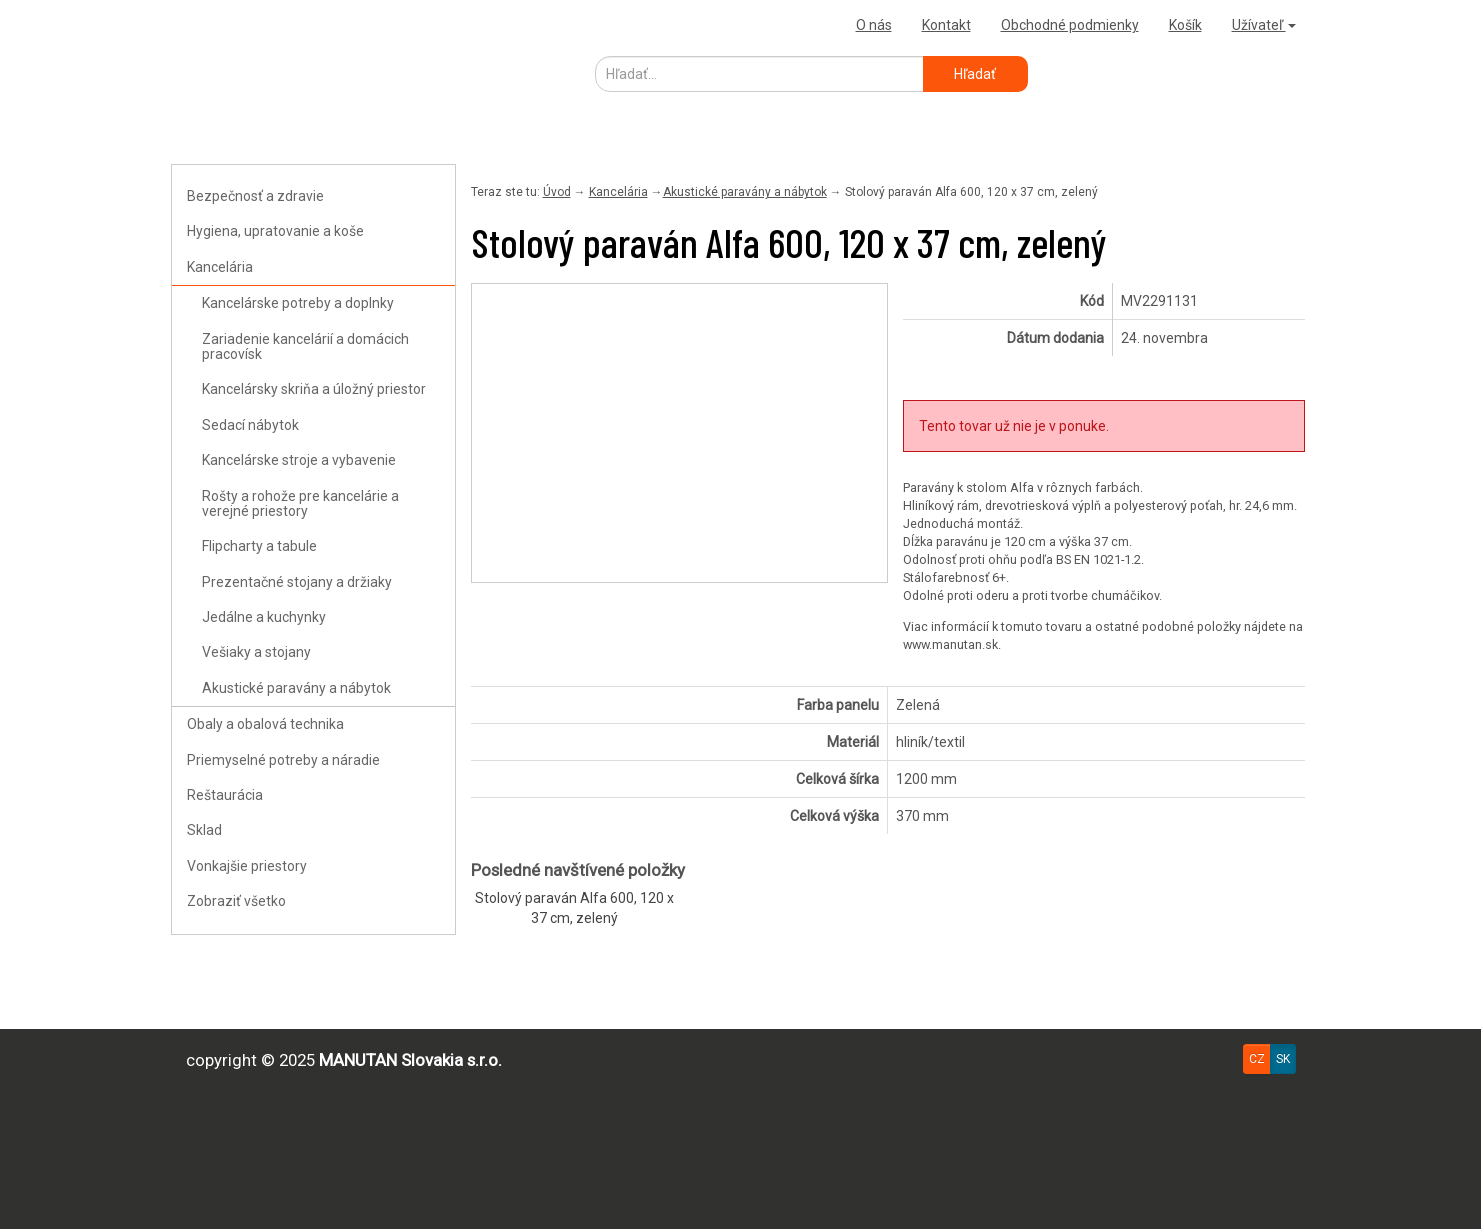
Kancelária (220, 267)
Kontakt (946, 25)
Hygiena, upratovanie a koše (275, 231)
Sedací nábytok (250, 425)
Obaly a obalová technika (265, 724)
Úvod (557, 192)
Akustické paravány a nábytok (296, 688)
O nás (874, 25)
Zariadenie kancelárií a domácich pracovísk (305, 346)
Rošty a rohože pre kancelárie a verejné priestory (300, 503)
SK (1283, 1059)
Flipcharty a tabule (259, 546)
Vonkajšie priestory (247, 866)
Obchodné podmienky (1070, 25)
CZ (1257, 1059)
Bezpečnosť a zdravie (255, 196)
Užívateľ (1264, 25)
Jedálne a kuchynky (264, 617)
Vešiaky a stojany (256, 652)
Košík (1185, 25)
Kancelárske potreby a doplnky (298, 303)
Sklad (204, 830)
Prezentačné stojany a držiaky (297, 582)
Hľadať (975, 74)
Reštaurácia (225, 795)
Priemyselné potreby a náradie (283, 760)
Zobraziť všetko (236, 901)
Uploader (206, 24)
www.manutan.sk (950, 644)
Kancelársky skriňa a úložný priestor (314, 389)
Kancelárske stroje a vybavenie (299, 460)
